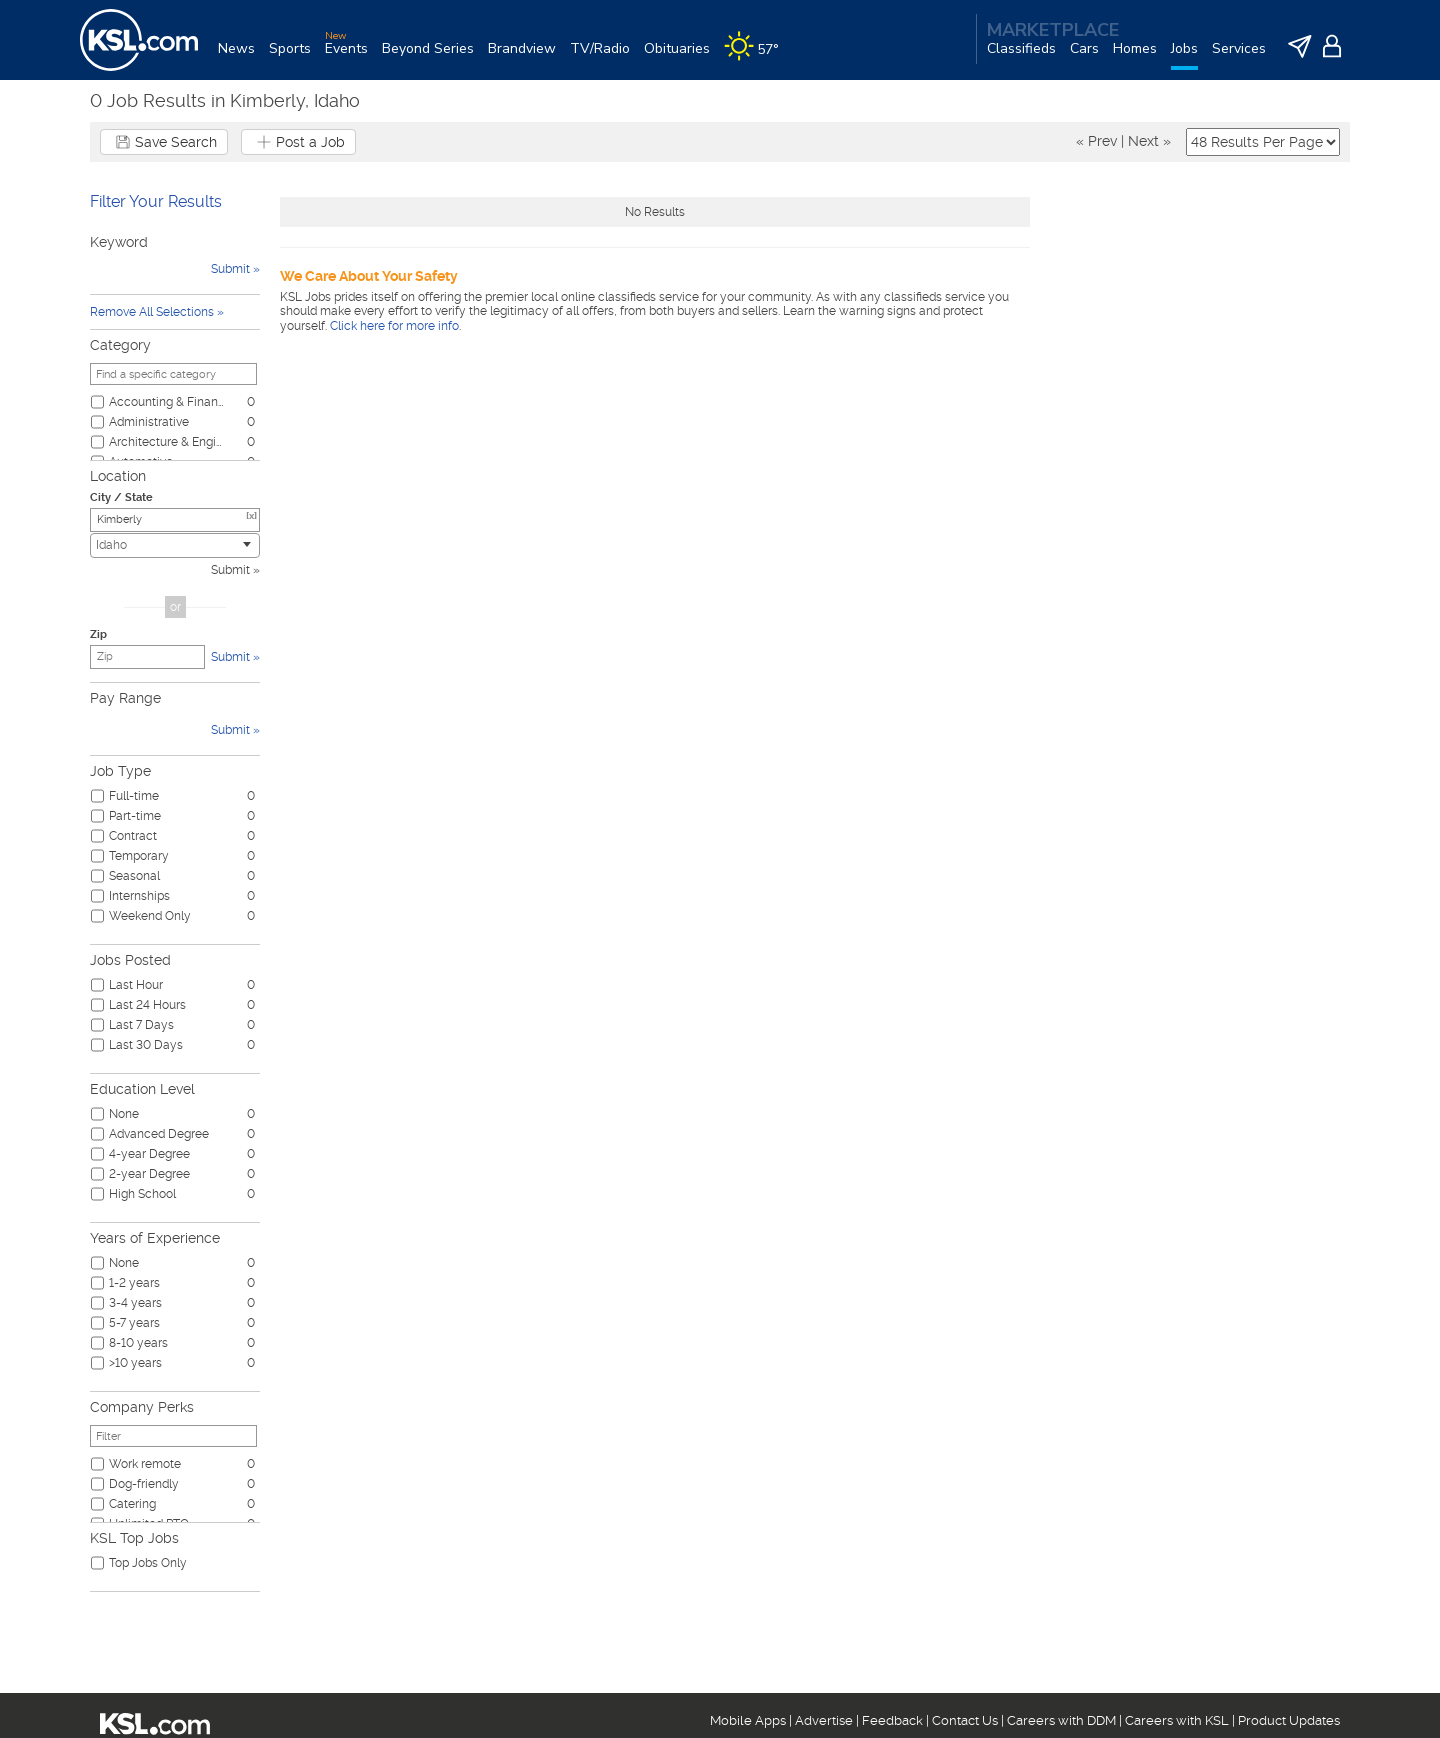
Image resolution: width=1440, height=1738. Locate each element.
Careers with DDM (1061, 1720)
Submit (230, 570)
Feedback (892, 1720)
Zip (98, 634)
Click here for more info (394, 326)
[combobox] (175, 545)
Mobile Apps (748, 1720)
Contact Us (965, 1720)
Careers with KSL (1177, 1720)
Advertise (824, 1720)
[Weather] (758, 56)
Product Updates (1289, 1720)
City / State (121, 497)
